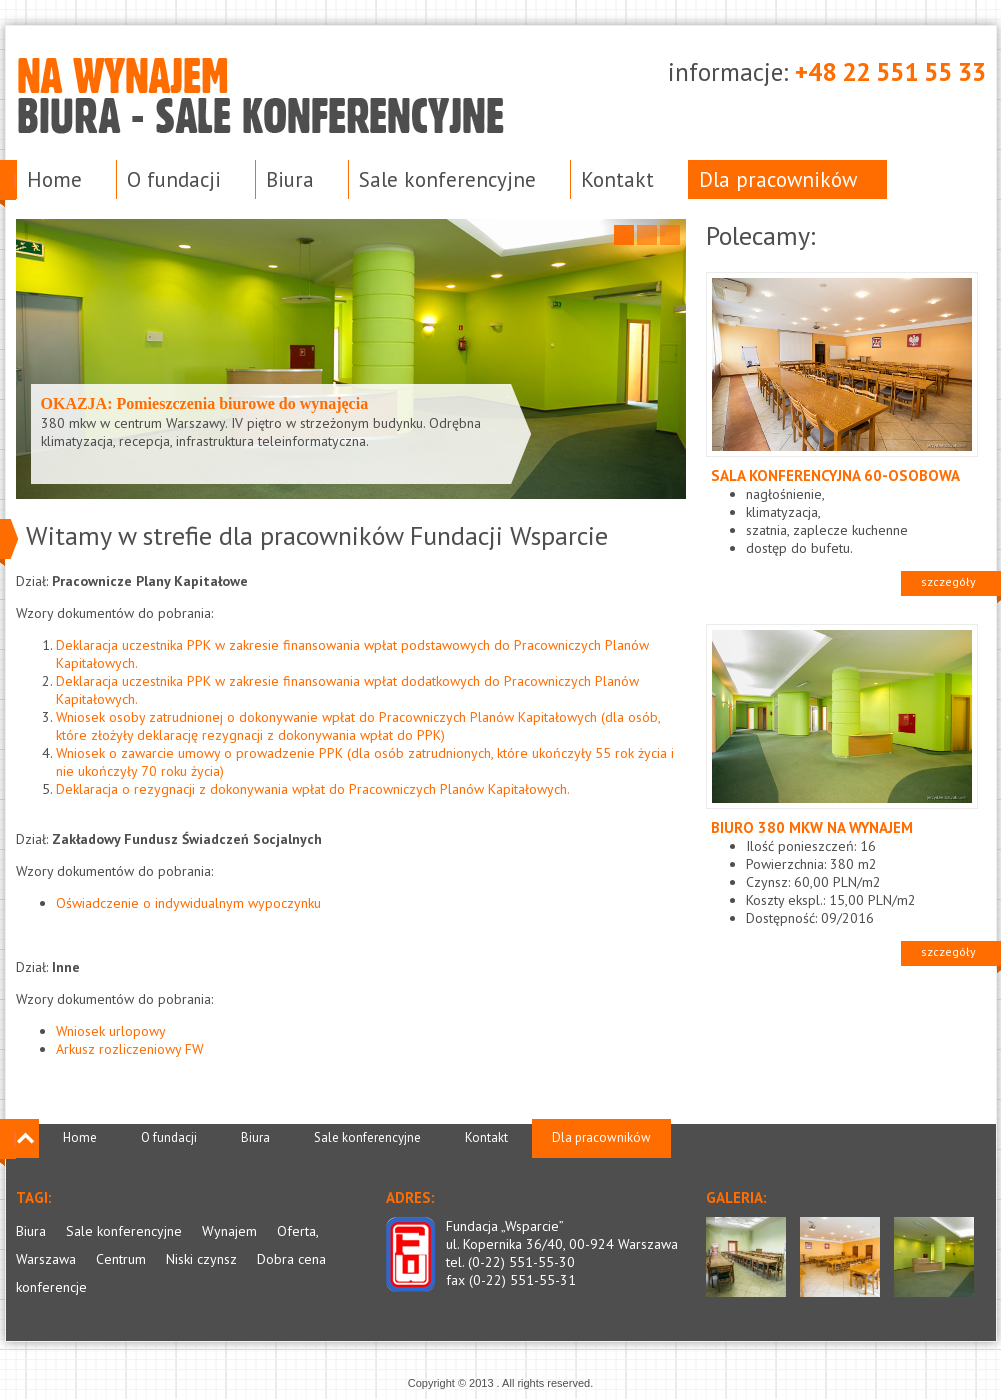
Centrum (121, 1259)
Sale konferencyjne (447, 179)
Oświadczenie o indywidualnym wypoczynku (188, 903)
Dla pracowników (778, 179)
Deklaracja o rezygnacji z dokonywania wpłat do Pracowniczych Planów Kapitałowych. (313, 789)
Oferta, (298, 1231)
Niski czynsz (201, 1259)
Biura (290, 179)
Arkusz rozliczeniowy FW (130, 1049)
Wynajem (229, 1231)
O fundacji (174, 179)
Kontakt (617, 179)
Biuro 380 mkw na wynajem (812, 827)
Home (54, 179)
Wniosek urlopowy (111, 1031)
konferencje (51, 1287)
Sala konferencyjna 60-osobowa (835, 475)
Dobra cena (291, 1259)
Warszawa (46, 1259)
